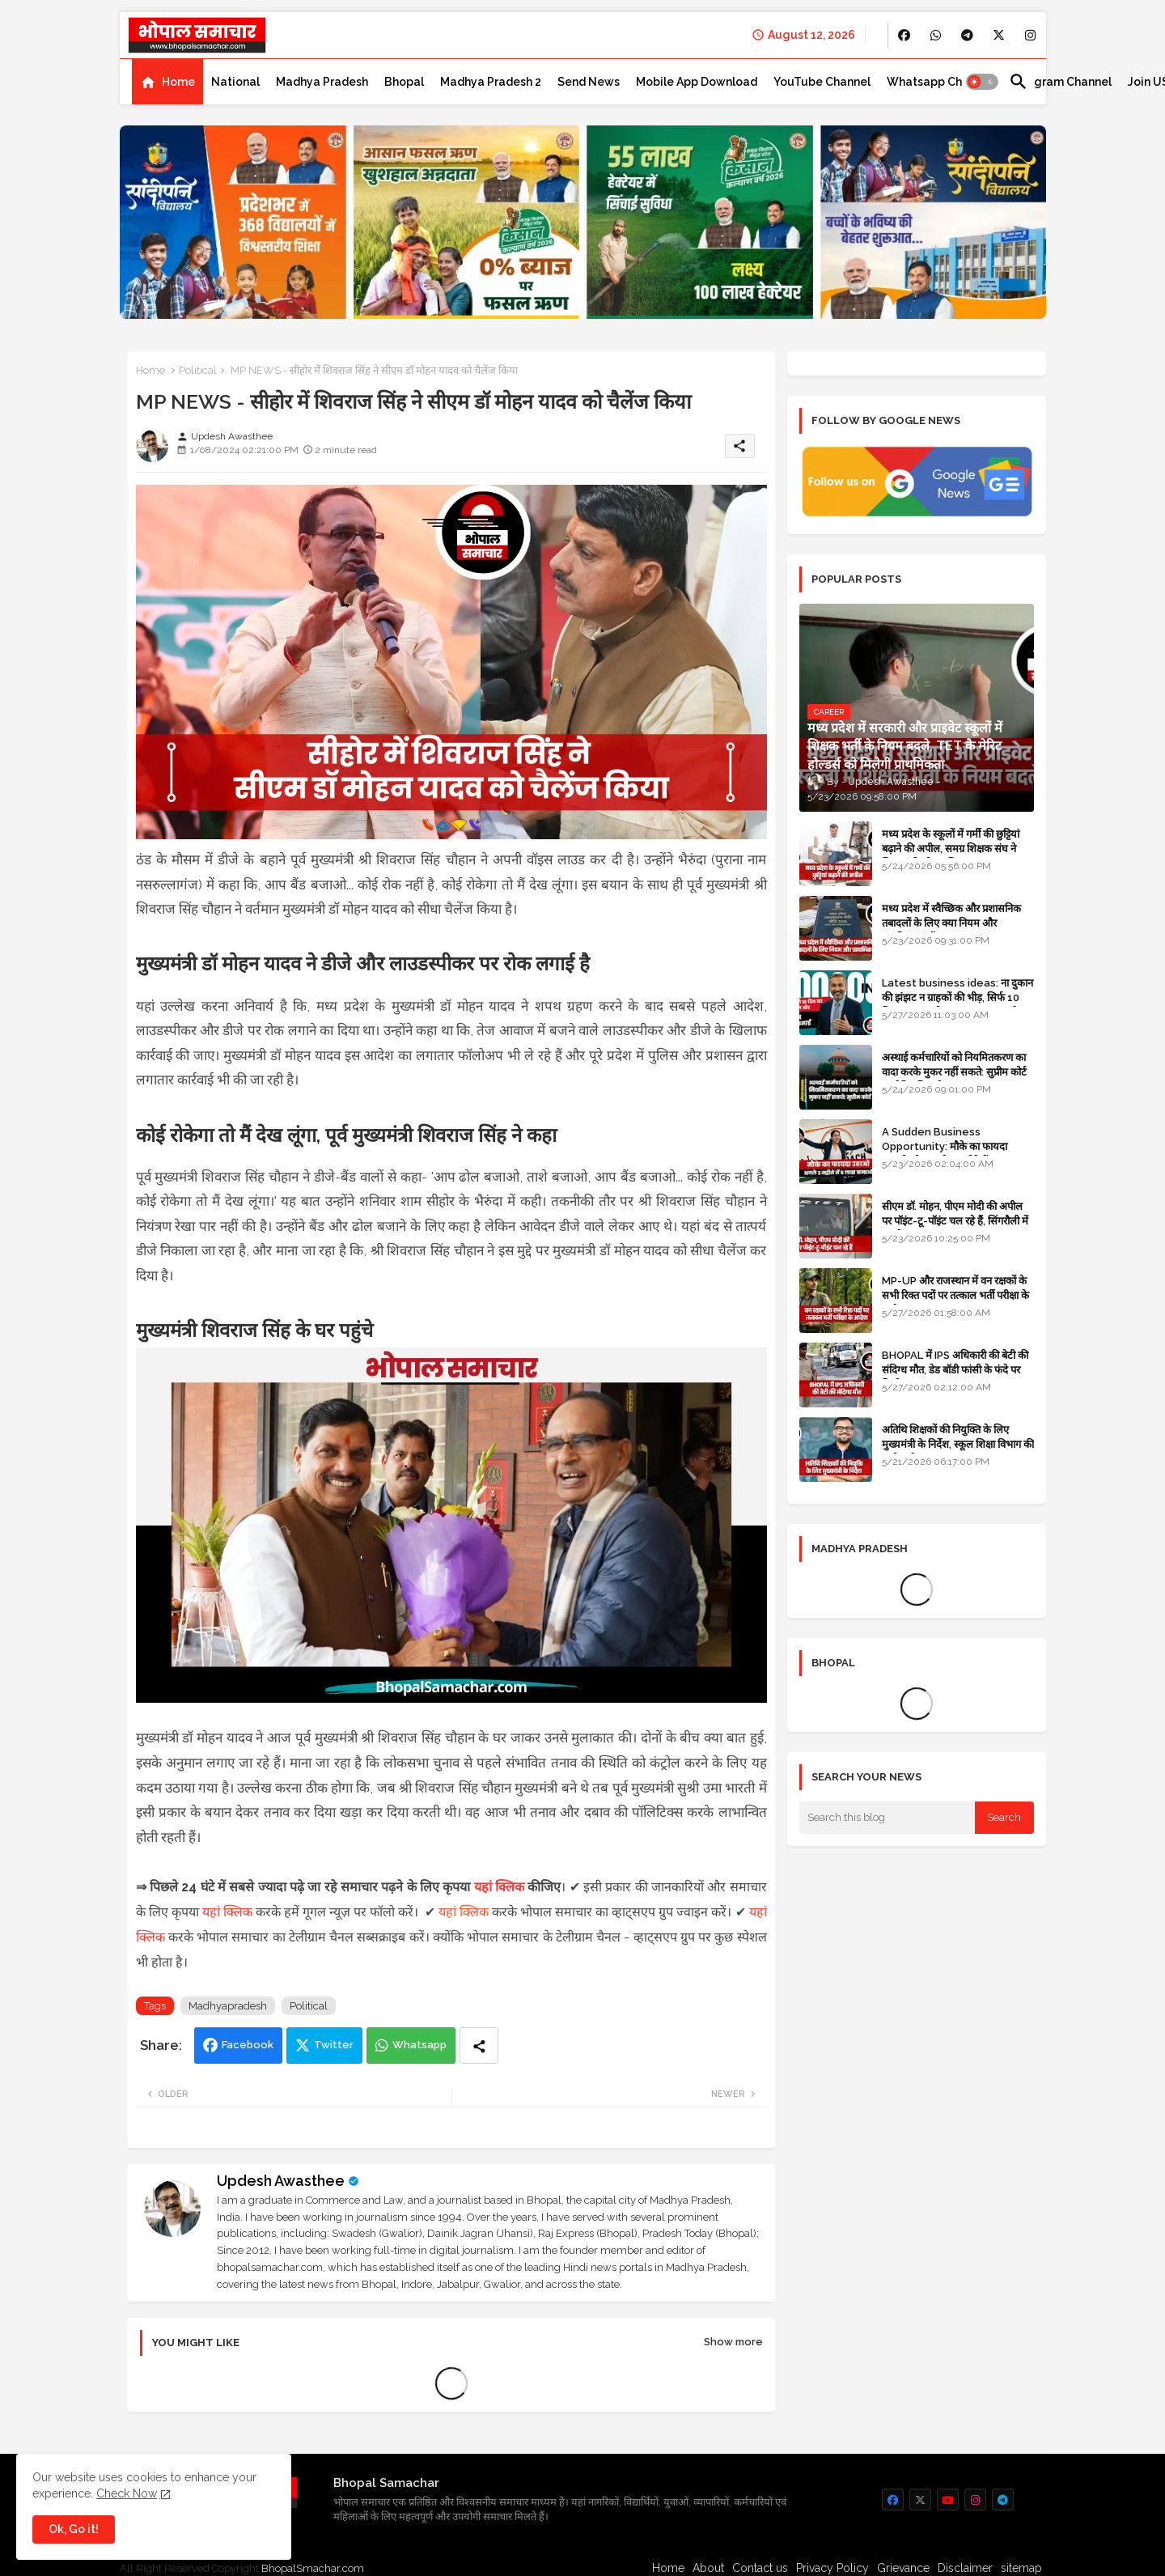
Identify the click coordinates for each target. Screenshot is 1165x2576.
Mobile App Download (696, 81)
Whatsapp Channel (940, 81)
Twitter (334, 2045)
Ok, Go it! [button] (74, 2529)
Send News (588, 81)
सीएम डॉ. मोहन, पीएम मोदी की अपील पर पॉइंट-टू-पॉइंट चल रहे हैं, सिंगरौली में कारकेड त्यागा (955, 1220)
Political (198, 370)
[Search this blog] (887, 1818)
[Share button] (479, 2045)
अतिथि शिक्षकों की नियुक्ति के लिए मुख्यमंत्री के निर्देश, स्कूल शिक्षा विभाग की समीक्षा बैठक (958, 1444)
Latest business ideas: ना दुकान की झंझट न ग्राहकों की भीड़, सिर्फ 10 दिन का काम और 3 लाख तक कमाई (957, 997)
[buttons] (904, 35)
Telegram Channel (1060, 81)
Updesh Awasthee (281, 2180)
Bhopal (404, 81)
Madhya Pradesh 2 (490, 81)
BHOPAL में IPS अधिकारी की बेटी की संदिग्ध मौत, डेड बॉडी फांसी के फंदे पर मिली (955, 1369)
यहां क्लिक (499, 1887)
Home (178, 81)
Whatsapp (419, 2045)
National (235, 81)
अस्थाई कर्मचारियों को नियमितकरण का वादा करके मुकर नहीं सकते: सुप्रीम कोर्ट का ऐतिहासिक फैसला (954, 1072)
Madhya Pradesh (322, 81)
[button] (982, 82)
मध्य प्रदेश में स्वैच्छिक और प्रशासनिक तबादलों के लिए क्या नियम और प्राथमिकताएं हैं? (951, 923)
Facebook (247, 2045)
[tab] (167, 81)
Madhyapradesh (228, 2006)
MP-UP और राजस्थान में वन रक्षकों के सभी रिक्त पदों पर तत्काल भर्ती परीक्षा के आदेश (955, 1295)
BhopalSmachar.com (312, 2568)
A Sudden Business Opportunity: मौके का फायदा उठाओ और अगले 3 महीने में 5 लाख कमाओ (950, 1154)
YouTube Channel (822, 81)
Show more (733, 2342)
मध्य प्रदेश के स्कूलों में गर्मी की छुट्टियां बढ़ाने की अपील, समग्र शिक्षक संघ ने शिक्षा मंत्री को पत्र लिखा (950, 848)
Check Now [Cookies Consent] (126, 2493)
